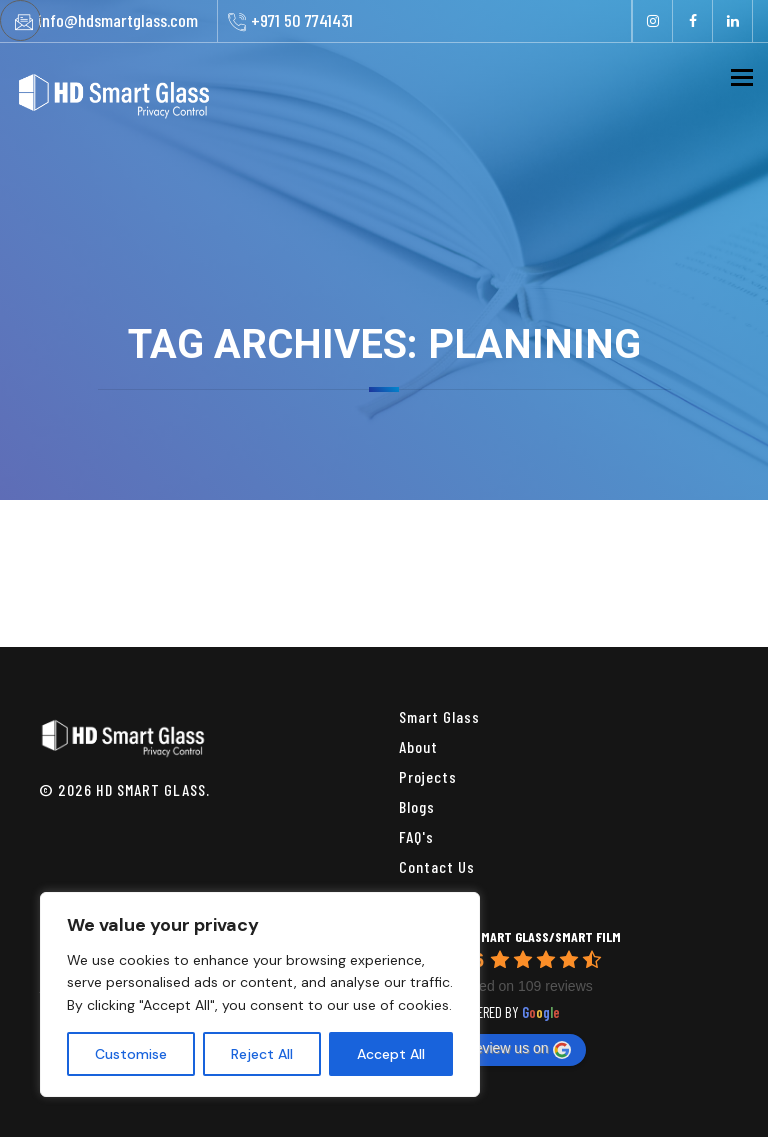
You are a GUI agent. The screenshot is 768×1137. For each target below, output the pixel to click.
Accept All (391, 1054)
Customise (131, 1054)
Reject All (262, 1054)
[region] (260, 994)
